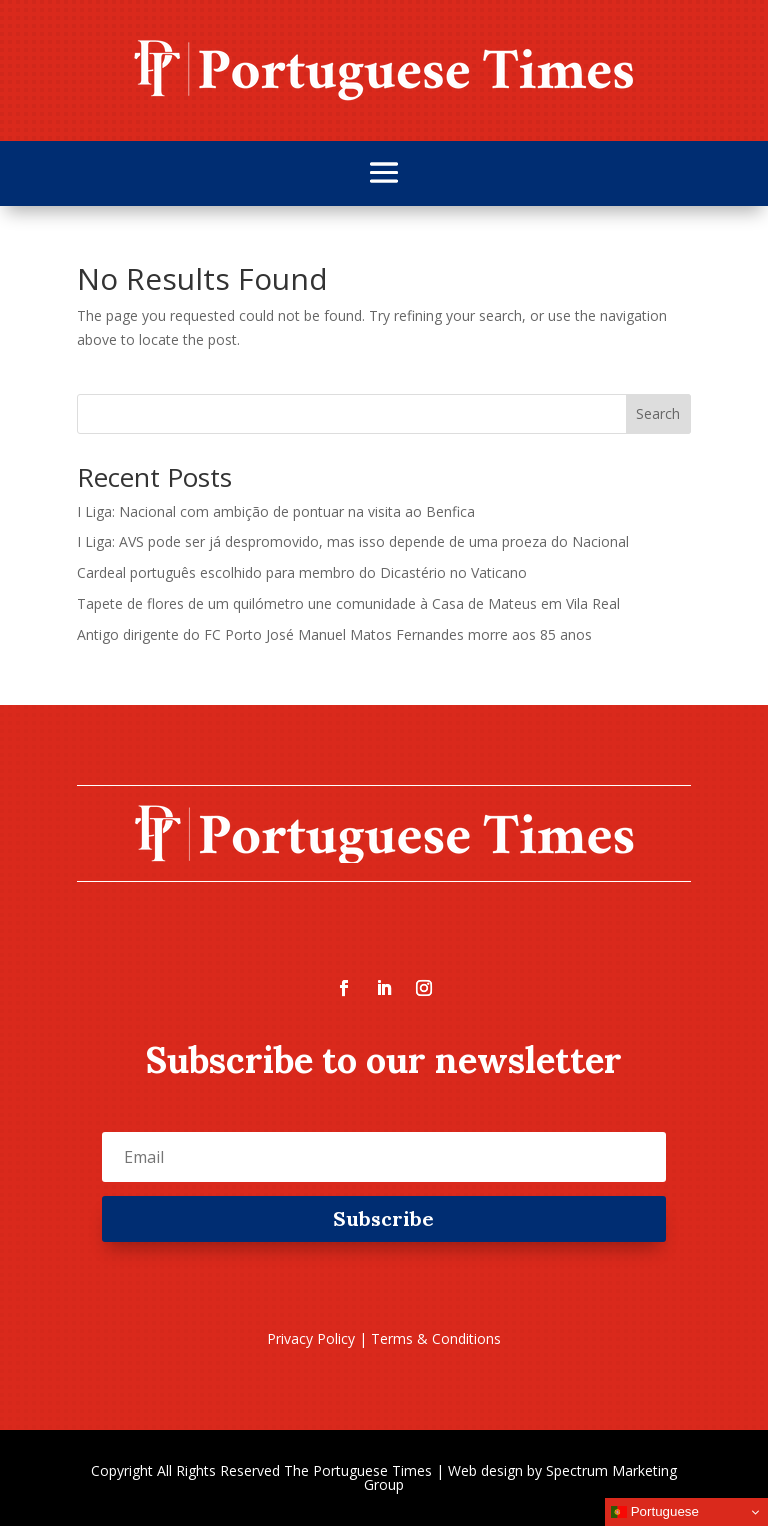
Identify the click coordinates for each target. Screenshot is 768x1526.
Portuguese (655, 1512)
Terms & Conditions (436, 1338)
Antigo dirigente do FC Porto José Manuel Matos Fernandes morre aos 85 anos (334, 634)
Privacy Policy (311, 1338)
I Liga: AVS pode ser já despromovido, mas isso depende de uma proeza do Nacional (353, 541)
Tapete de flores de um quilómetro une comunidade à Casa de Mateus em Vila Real (348, 603)
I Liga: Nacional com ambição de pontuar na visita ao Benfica (276, 511)
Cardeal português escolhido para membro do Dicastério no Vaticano (302, 572)
